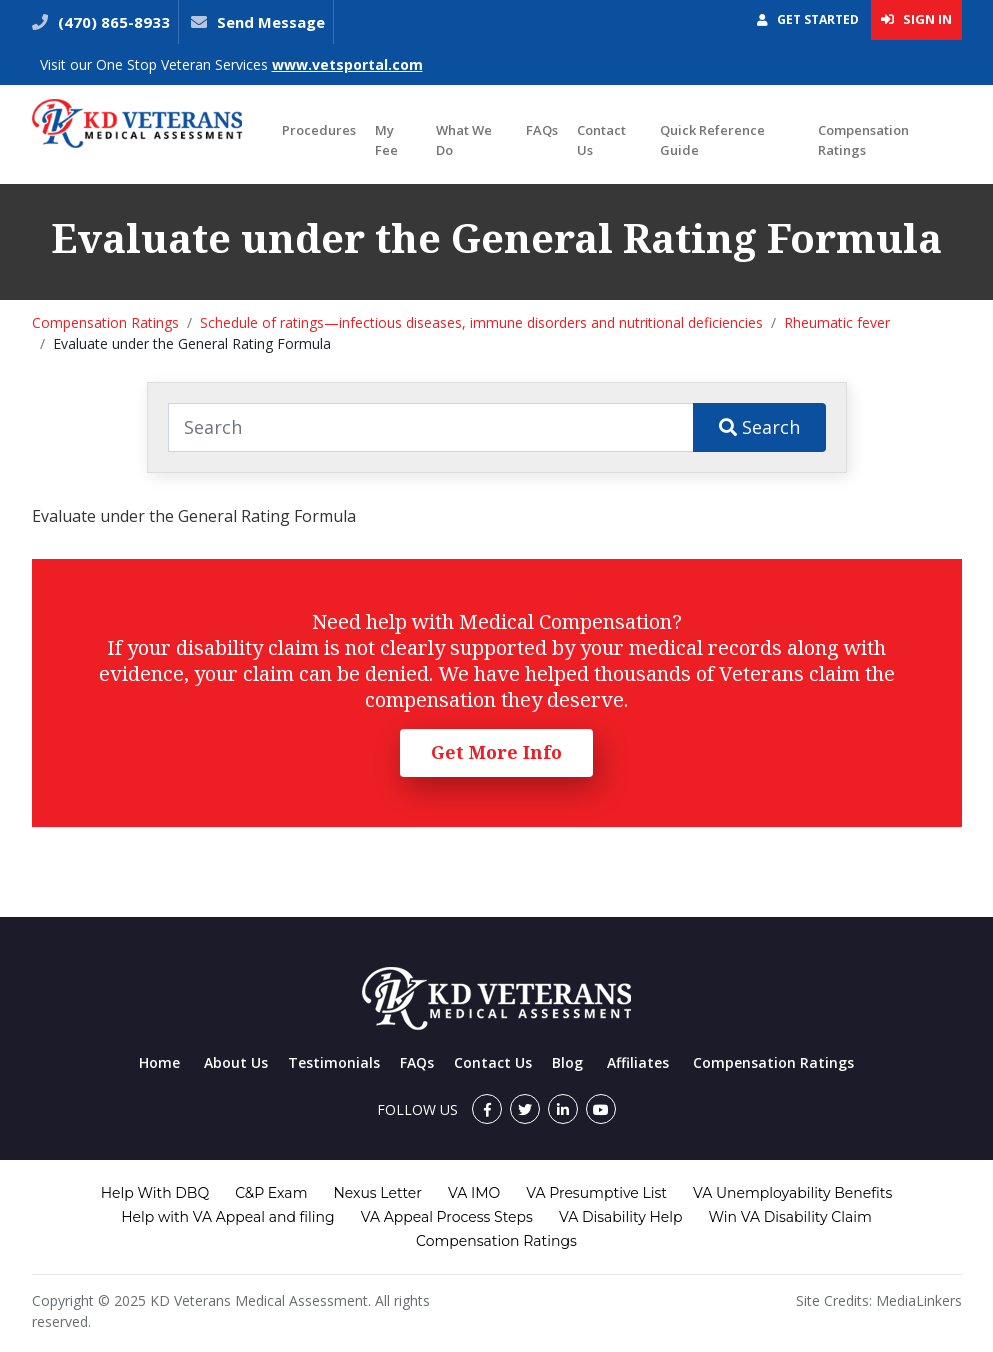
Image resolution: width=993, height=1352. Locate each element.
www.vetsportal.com (347, 64)
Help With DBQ (155, 1193)
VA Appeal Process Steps (447, 1217)
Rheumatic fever (837, 322)
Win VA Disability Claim (790, 1217)
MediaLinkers (919, 1300)
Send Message (271, 22)
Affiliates (638, 1062)
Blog (567, 1062)
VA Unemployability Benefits (792, 1193)
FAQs (542, 130)
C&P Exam (271, 1193)
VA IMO (474, 1193)
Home (159, 1062)
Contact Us (601, 140)
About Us (236, 1062)
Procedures (319, 130)
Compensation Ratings (863, 140)
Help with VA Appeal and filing (227, 1217)
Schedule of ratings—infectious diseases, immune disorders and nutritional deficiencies (481, 322)
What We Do (464, 140)
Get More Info (496, 752)
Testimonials (334, 1062)
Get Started (808, 19)
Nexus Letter (377, 1193)
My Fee (386, 140)
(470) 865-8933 (112, 22)
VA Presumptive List (596, 1193)
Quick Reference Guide (712, 140)
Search (759, 427)
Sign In (916, 19)
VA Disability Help (621, 1217)
